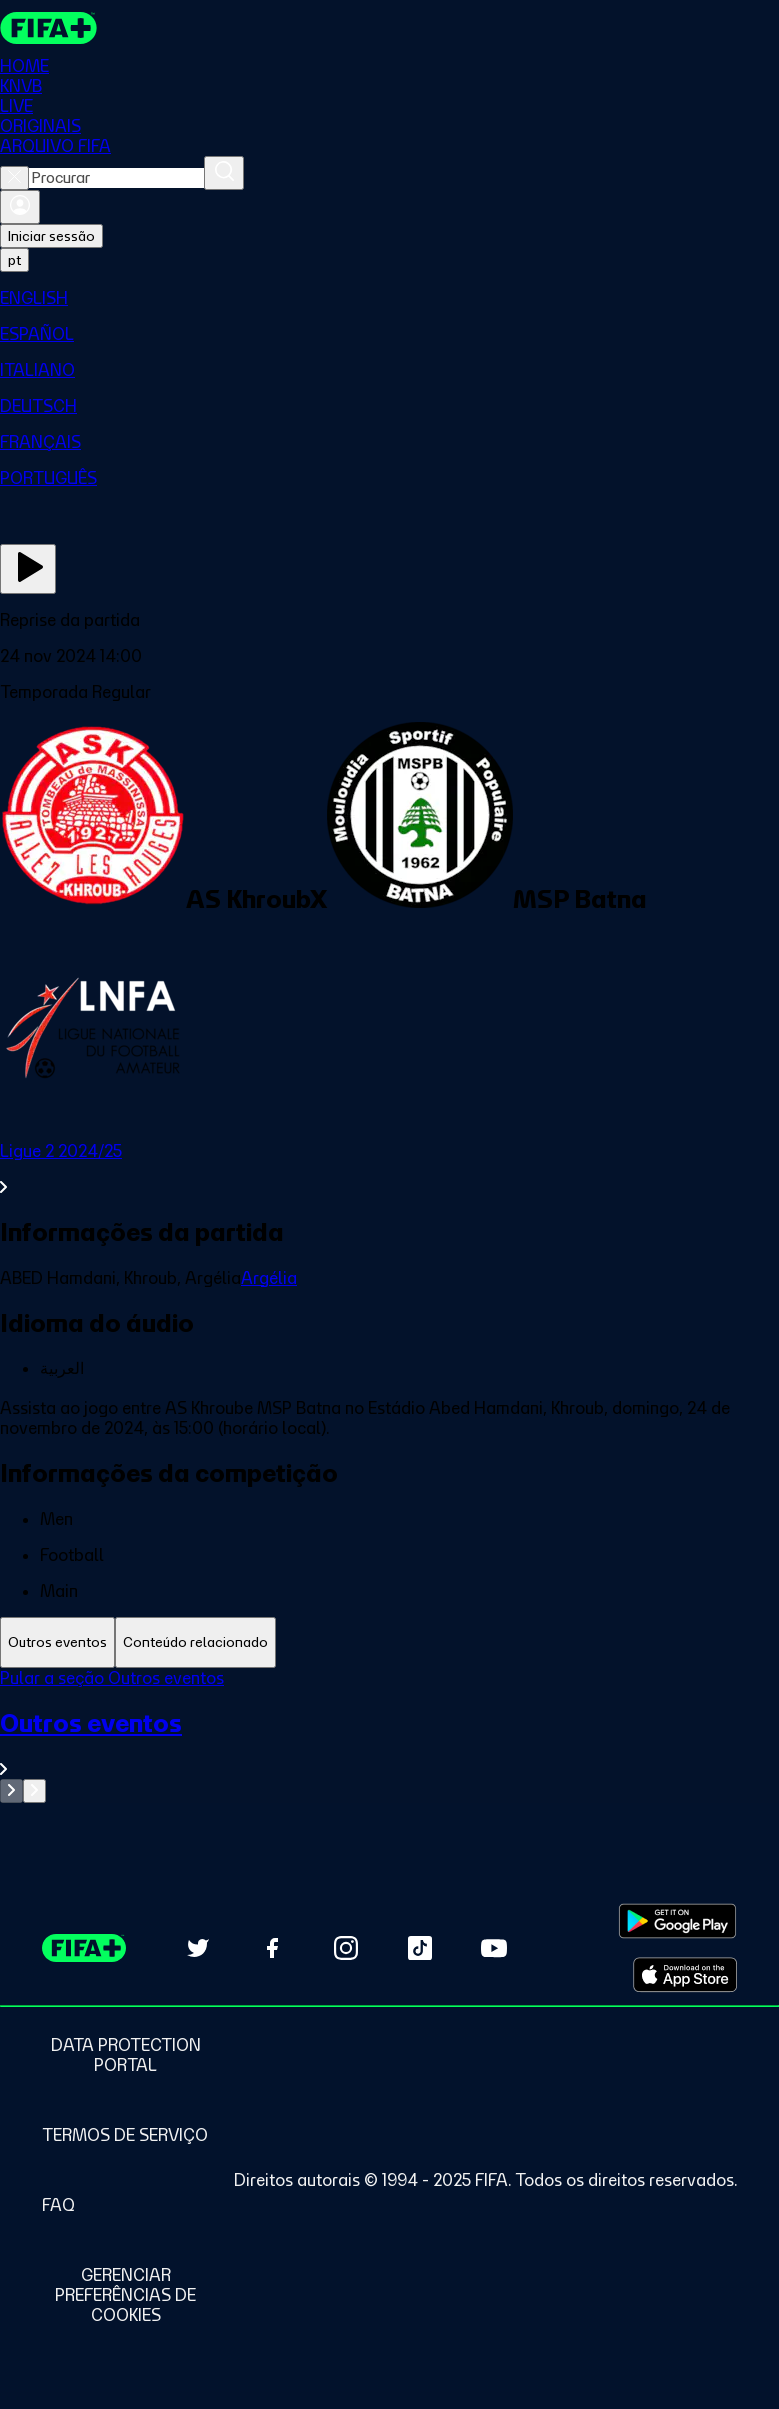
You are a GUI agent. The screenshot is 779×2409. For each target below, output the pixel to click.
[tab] (57, 1642)
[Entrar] (20, 207)
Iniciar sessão (51, 236)
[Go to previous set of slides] (11, 1791)
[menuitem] (389, 298)
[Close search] (14, 178)
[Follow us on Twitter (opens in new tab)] (198, 1948)
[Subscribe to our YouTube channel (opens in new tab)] (494, 1948)
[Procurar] (224, 173)
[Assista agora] (28, 569)
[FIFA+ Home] (48, 28)
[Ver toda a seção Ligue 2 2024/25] (389, 1169)
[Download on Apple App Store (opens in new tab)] (685, 1975)
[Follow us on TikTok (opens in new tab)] (420, 1948)
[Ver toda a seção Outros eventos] (389, 1743)
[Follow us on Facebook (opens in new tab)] (272, 1948)
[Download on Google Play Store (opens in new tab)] (677, 1921)
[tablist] (389, 1642)
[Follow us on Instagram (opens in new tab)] (346, 1948)
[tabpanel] (389, 1735)
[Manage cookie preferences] (125, 2295)
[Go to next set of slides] (34, 1791)
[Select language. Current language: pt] (14, 260)
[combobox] (116, 178)
